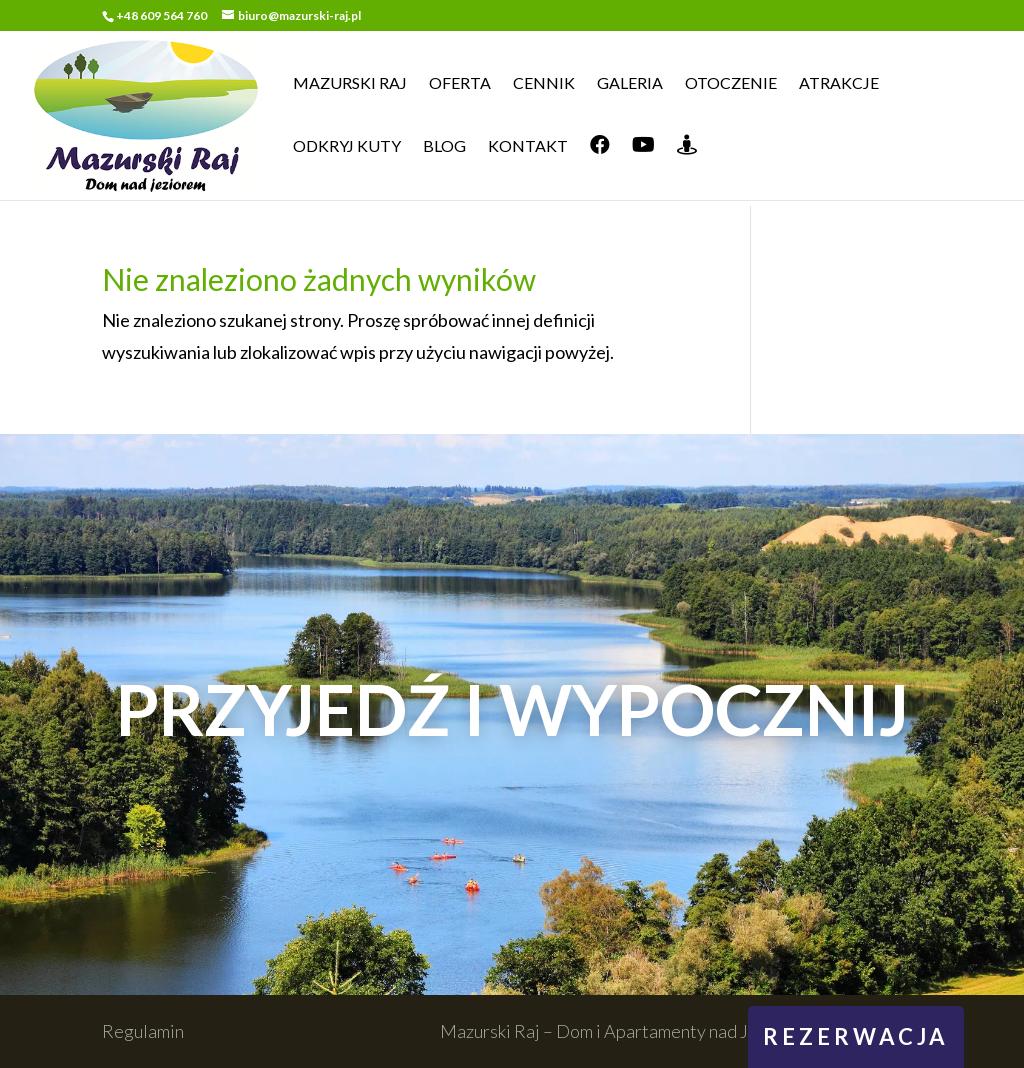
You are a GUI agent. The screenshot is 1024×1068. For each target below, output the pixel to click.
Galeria (630, 84)
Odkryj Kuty (347, 147)
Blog (444, 147)
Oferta (460, 84)
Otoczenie (731, 84)
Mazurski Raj (350, 84)
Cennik (544, 84)
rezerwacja (856, 1036)
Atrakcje (839, 84)
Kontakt (528, 147)
